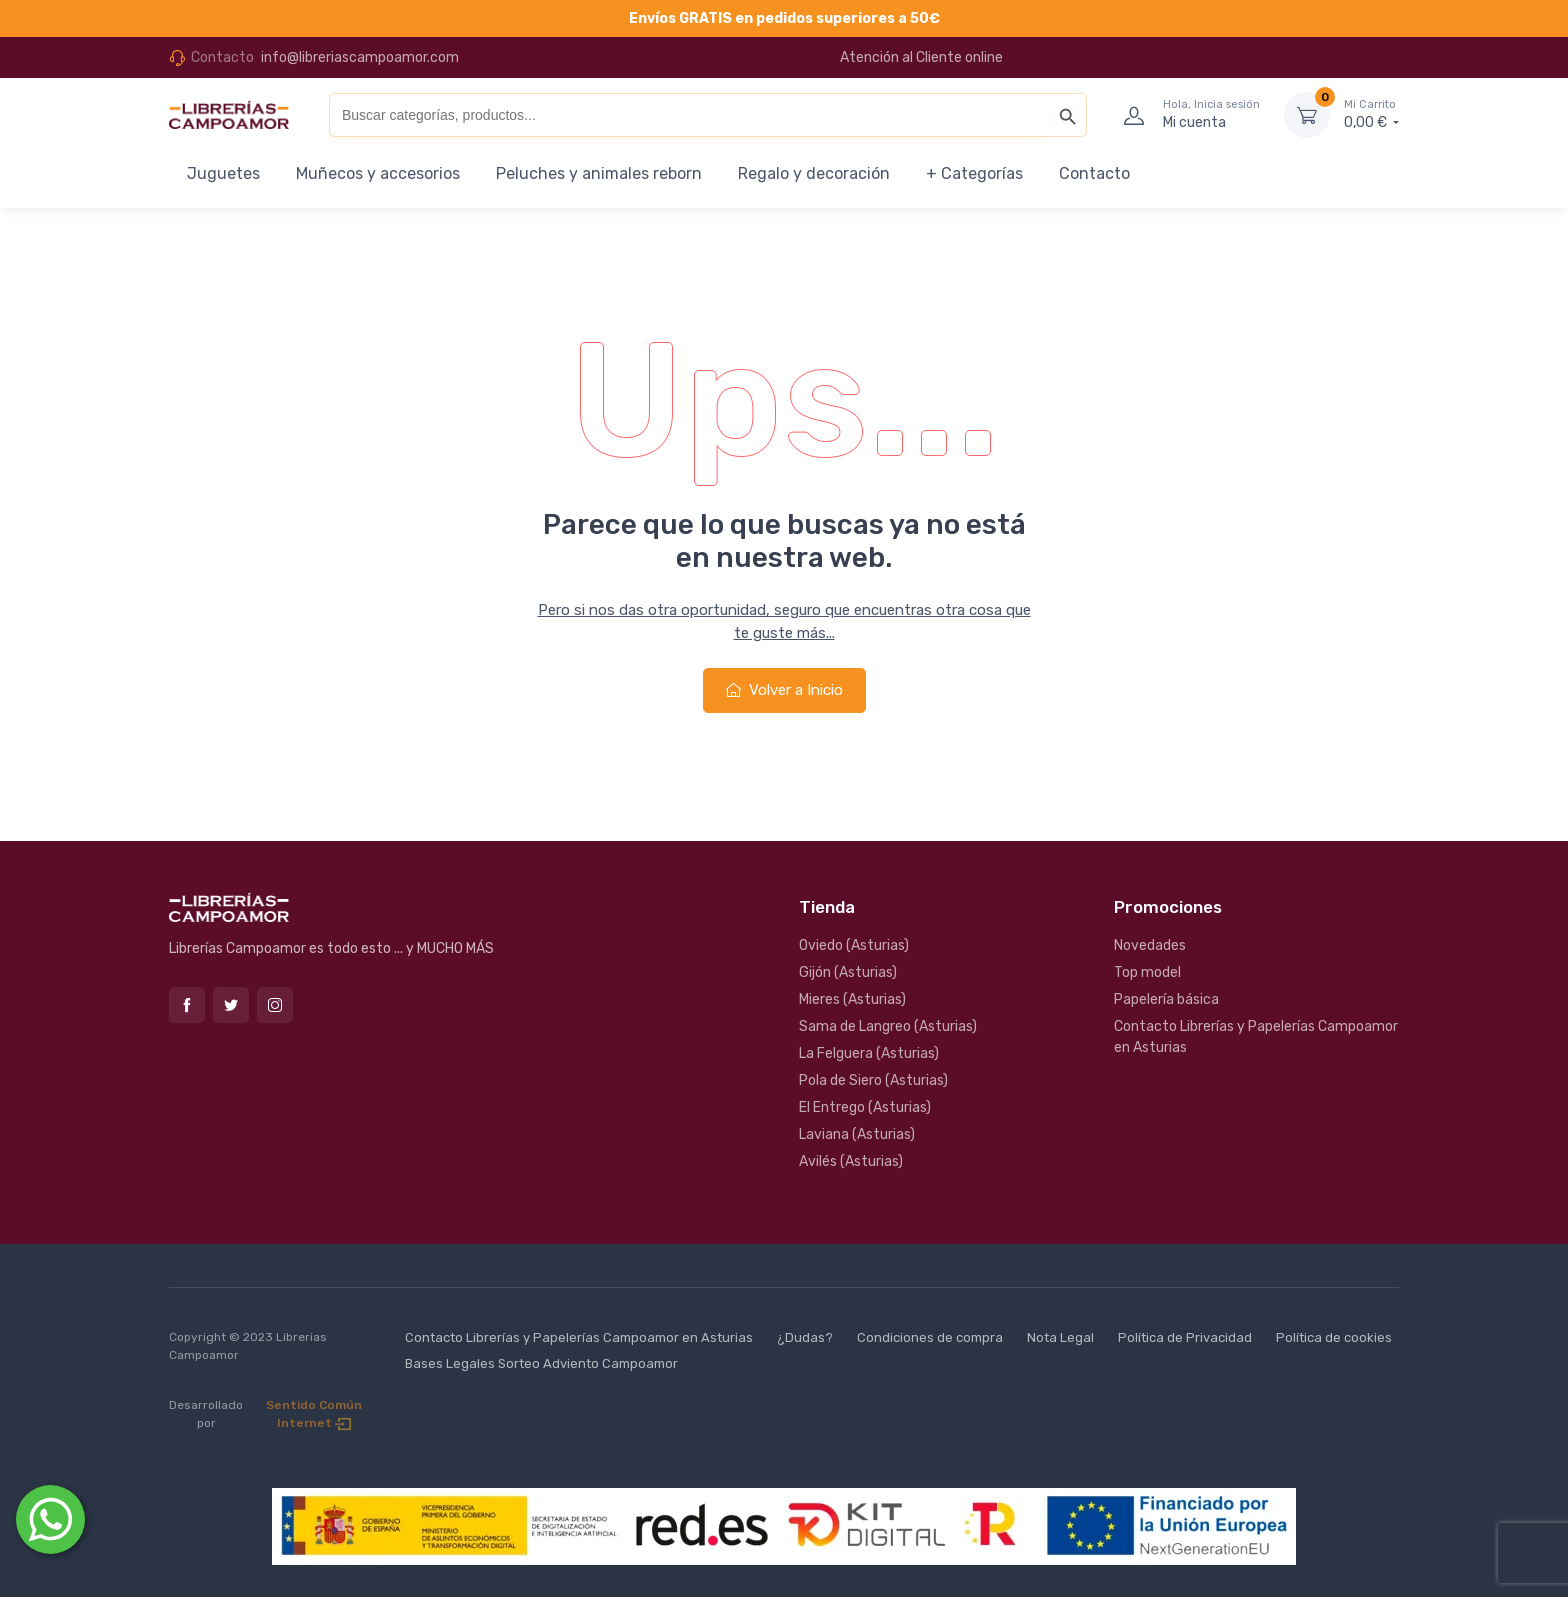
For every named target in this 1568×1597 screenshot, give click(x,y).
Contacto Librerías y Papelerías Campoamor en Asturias (1256, 1037)
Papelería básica (1166, 999)
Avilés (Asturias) (851, 1161)
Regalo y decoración (814, 173)
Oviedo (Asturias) (854, 945)
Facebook (187, 1005)
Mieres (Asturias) (852, 999)
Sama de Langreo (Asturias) (888, 1026)
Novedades (1150, 945)
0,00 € (1371, 114)
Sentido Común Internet (314, 1414)
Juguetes (223, 173)
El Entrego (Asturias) (865, 1107)
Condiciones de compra (930, 1337)
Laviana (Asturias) (857, 1134)
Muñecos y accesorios (378, 173)
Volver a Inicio (784, 690)
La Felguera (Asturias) (869, 1053)
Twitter (231, 1005)
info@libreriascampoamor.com (360, 57)
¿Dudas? (805, 1337)
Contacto (1094, 173)
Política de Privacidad (1185, 1337)
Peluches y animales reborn (599, 173)
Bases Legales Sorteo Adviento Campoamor (541, 1363)
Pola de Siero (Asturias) (873, 1080)
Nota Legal (1060, 1337)
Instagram (275, 1005)
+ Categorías (974, 173)
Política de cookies (1334, 1337)
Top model (1147, 972)
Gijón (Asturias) (848, 972)
